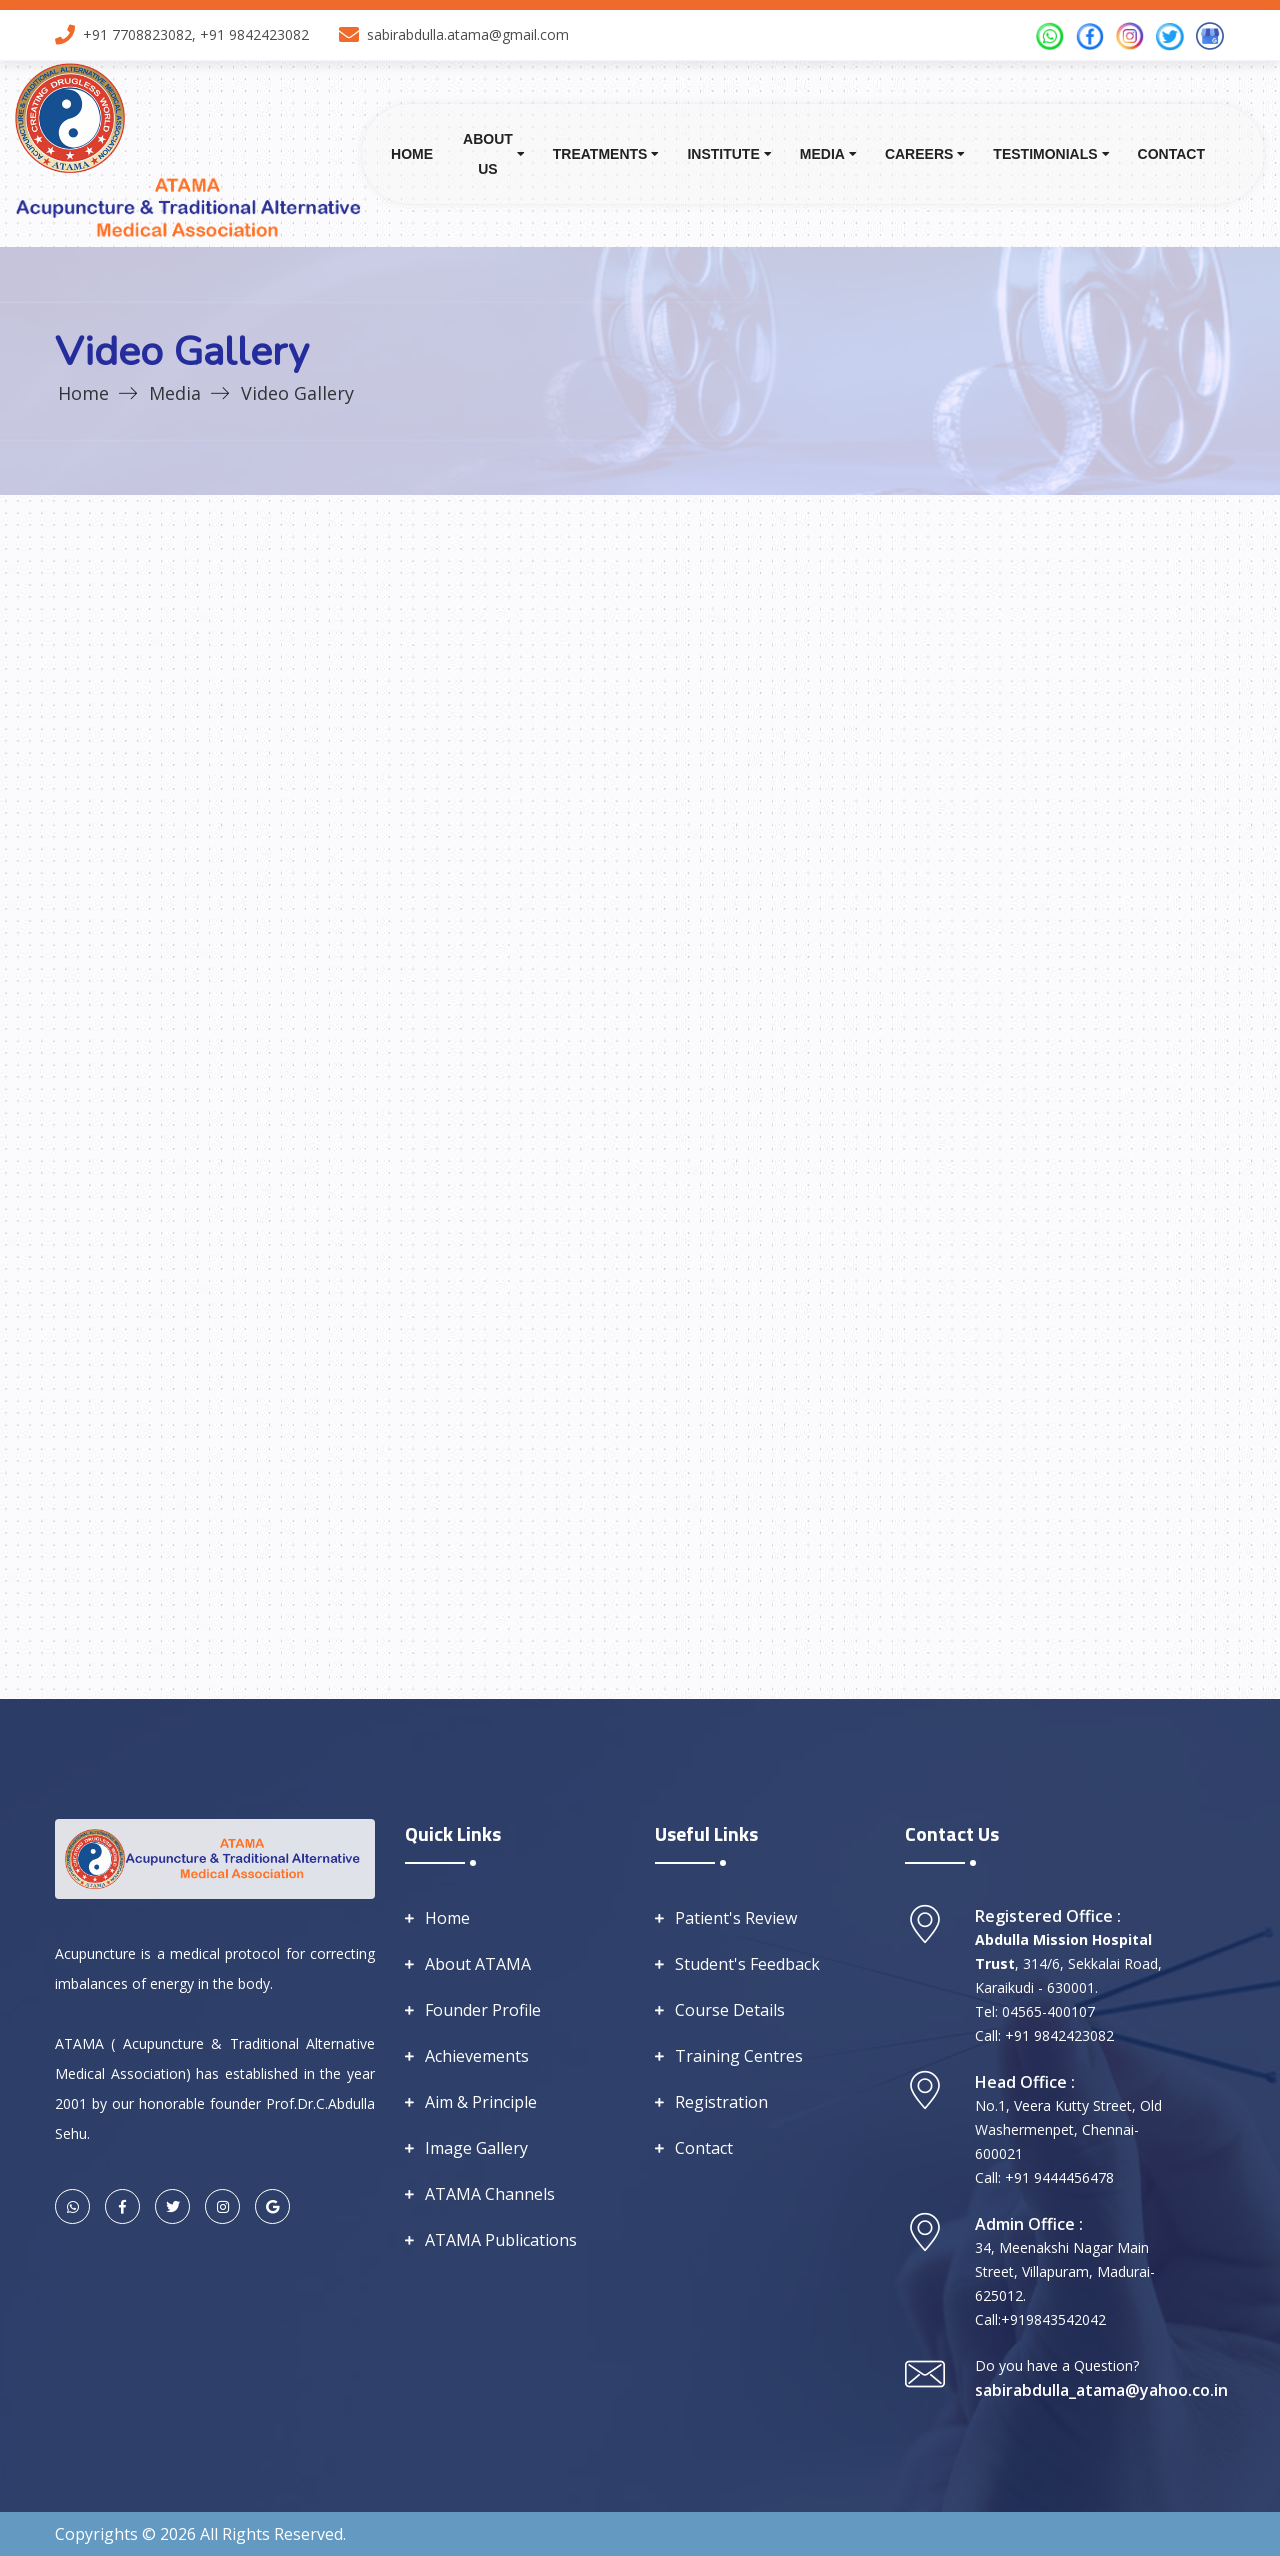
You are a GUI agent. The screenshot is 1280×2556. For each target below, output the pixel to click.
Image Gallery (476, 2148)
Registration (721, 2102)
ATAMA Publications (501, 2240)
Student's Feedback (747, 1964)
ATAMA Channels (490, 2194)
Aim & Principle (481, 2102)
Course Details (730, 2010)
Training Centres (739, 2056)
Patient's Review (736, 1918)
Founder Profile (483, 2010)
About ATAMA (478, 1964)
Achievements (477, 2056)
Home (412, 154)
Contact (1171, 154)
